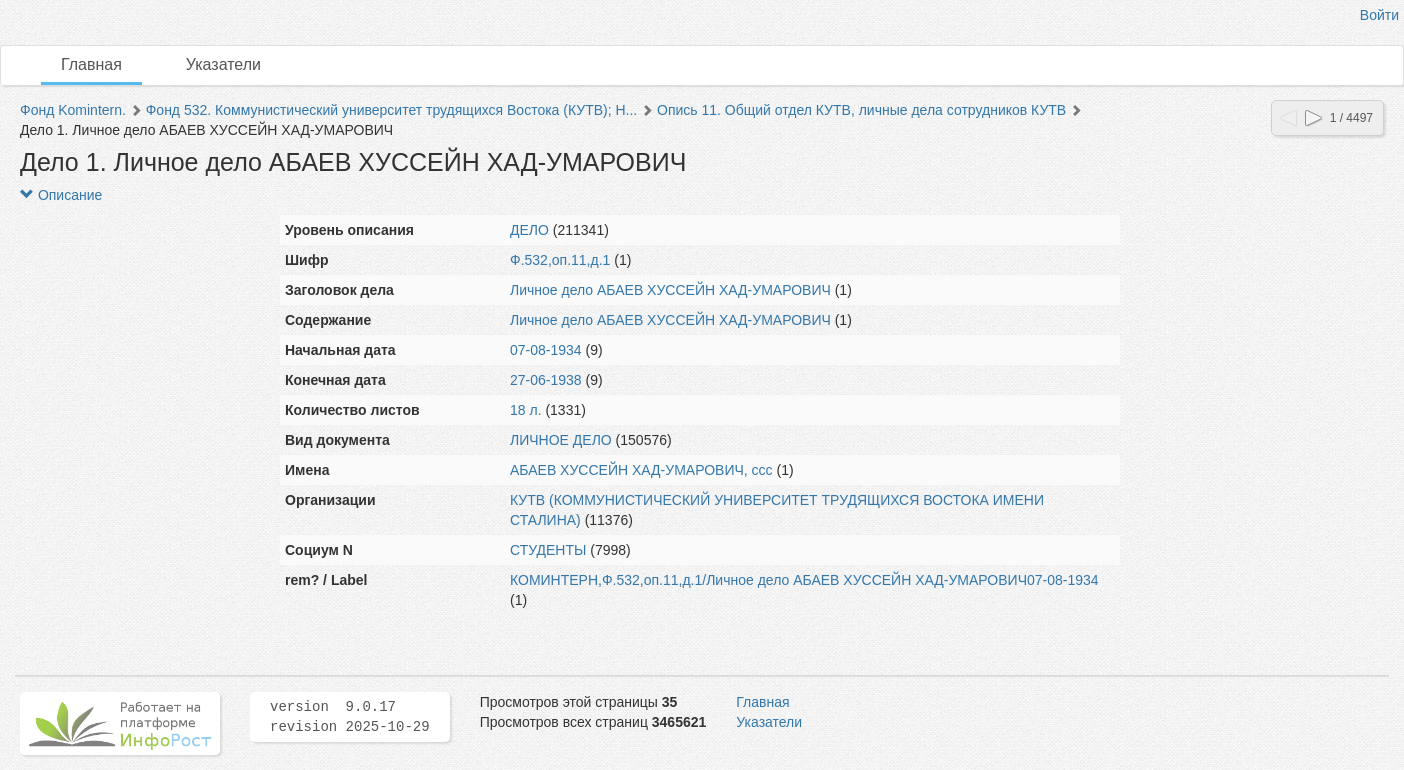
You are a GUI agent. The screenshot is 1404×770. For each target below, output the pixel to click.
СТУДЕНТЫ (548, 550)
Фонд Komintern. (73, 110)
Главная (91, 64)
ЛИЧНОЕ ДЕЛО (561, 440)
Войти (1379, 15)
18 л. (526, 410)
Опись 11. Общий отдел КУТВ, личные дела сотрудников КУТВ (861, 110)
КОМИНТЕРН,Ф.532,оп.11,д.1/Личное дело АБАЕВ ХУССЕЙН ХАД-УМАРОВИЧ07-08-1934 (804, 580)
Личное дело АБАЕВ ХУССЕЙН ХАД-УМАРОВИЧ (670, 290)
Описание (61, 195)
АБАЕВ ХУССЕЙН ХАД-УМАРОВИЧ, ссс (641, 470)
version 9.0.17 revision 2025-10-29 (350, 717)
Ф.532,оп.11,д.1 (560, 260)
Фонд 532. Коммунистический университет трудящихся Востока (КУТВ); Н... (392, 110)
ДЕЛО (529, 230)
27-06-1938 (546, 380)
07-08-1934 (546, 350)
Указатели (223, 64)
